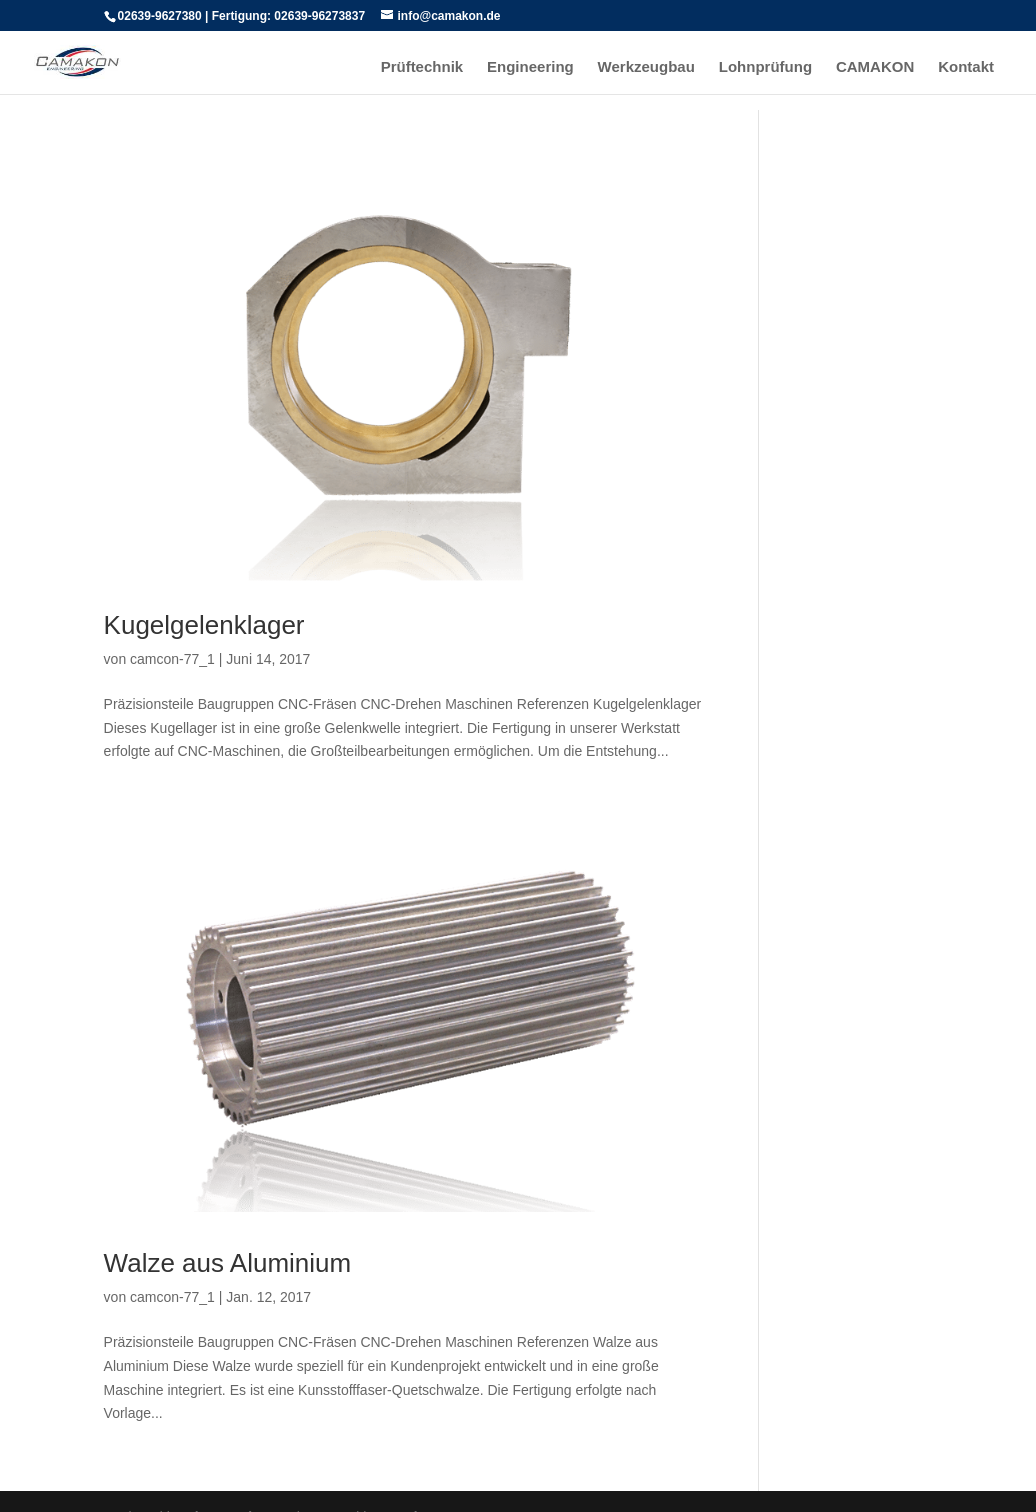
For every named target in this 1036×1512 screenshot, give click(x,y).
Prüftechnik (422, 67)
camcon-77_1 (172, 659)
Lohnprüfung (765, 67)
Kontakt (966, 67)
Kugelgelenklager (204, 625)
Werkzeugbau (646, 67)
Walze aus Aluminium (228, 1263)
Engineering (530, 67)
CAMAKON (875, 67)
